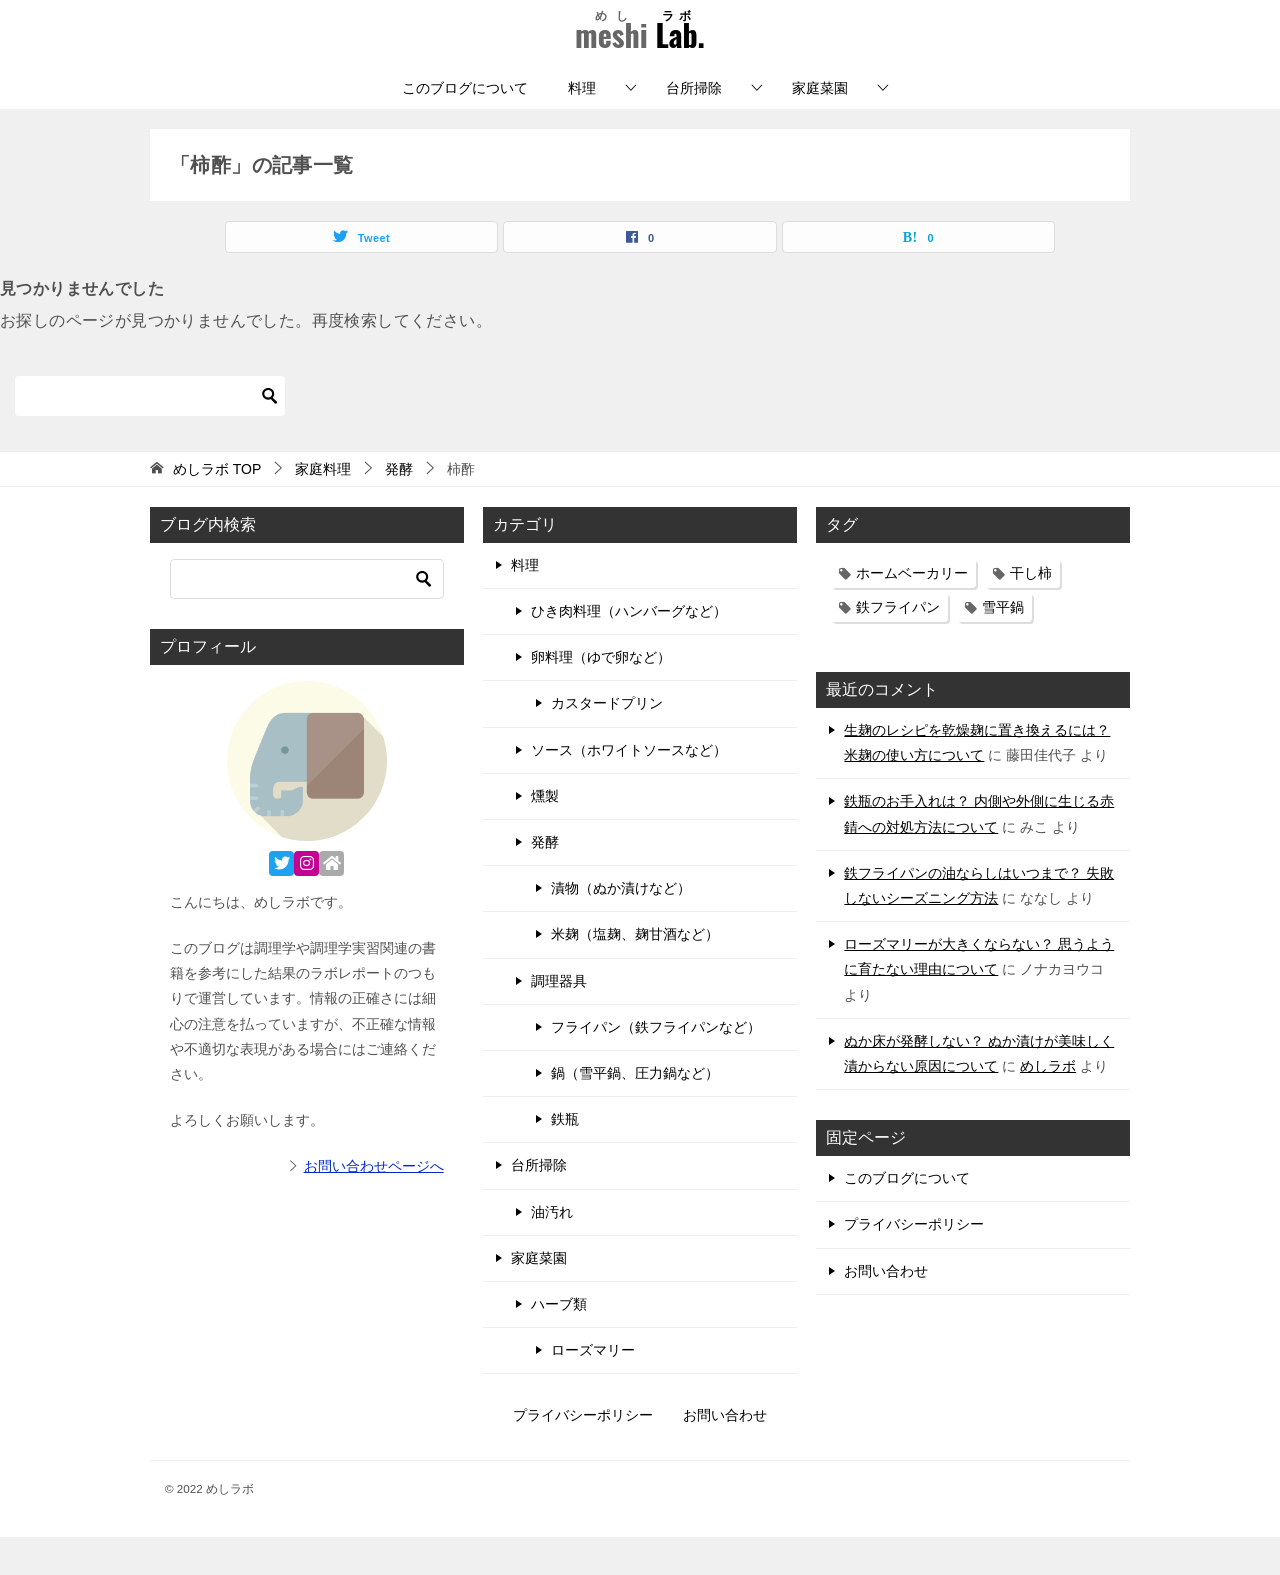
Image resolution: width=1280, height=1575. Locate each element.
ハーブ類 (559, 1342)
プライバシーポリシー (914, 1262)
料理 (582, 126)
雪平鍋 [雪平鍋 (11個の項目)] (1003, 645)
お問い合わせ (886, 1309)
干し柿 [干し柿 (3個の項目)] (1031, 611)
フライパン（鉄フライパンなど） (656, 1065)
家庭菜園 (820, 126)
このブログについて (465, 126)
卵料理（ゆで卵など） (601, 695)
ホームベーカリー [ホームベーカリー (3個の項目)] (912, 611)
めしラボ (1048, 1104)
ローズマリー (593, 1388)
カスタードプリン (607, 742)
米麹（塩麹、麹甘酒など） (635, 973)
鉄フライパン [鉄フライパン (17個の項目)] (898, 645)
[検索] (150, 434)
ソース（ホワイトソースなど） (629, 788)
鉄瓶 (565, 1157)
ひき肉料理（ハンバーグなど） (629, 649)
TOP (217, 507)
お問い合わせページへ (374, 1205)
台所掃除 (694, 126)
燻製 (545, 834)
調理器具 (559, 1019)
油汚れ (552, 1250)
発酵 (545, 880)
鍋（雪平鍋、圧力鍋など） (635, 1111)
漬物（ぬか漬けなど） (621, 926)
